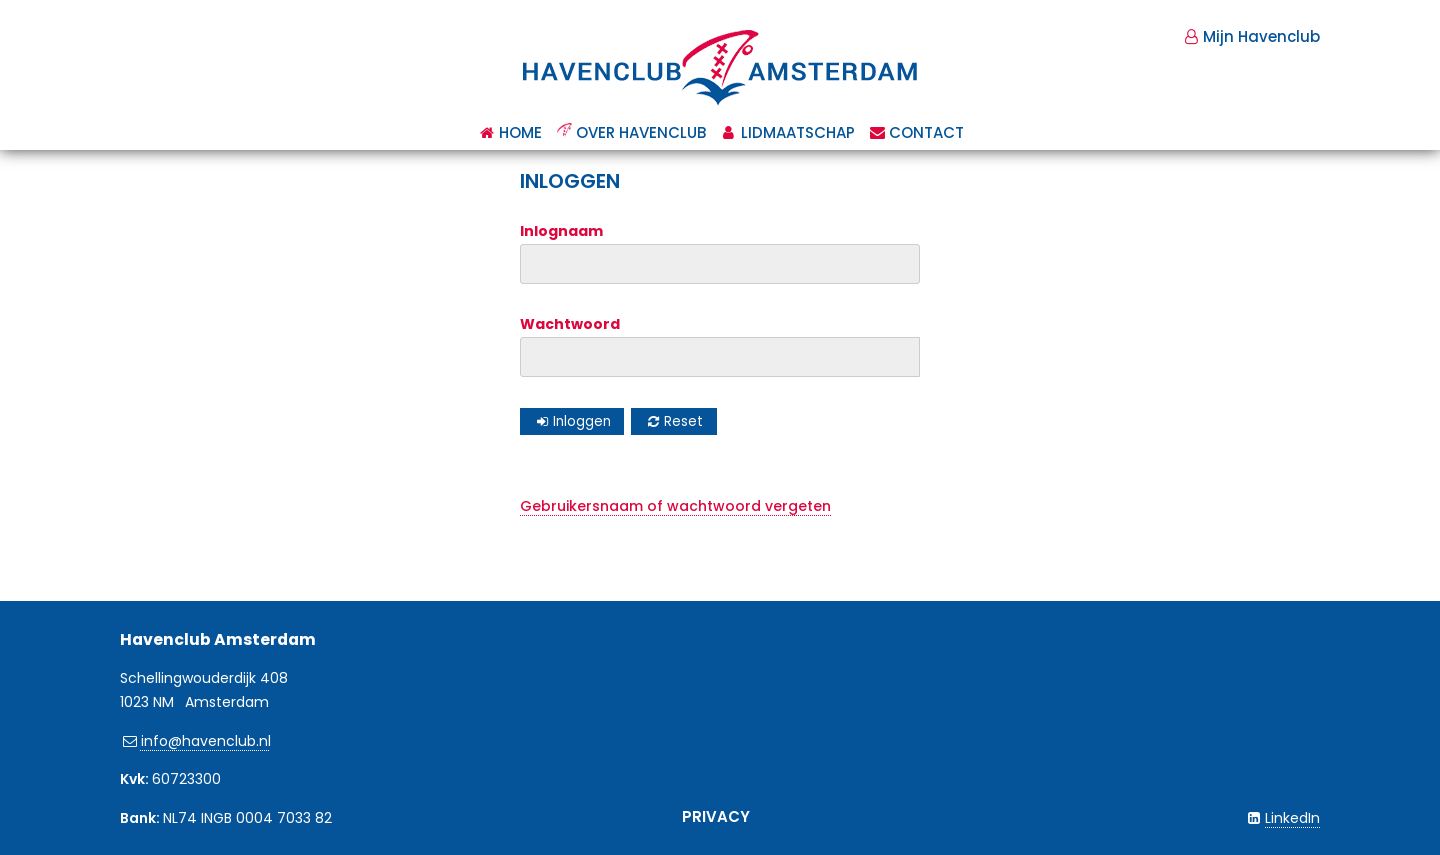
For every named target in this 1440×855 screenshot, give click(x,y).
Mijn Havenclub (1261, 36)
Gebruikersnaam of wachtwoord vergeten (675, 506)
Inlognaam (561, 231)
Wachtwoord (570, 324)
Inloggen (582, 421)
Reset (683, 421)
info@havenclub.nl (206, 741)
